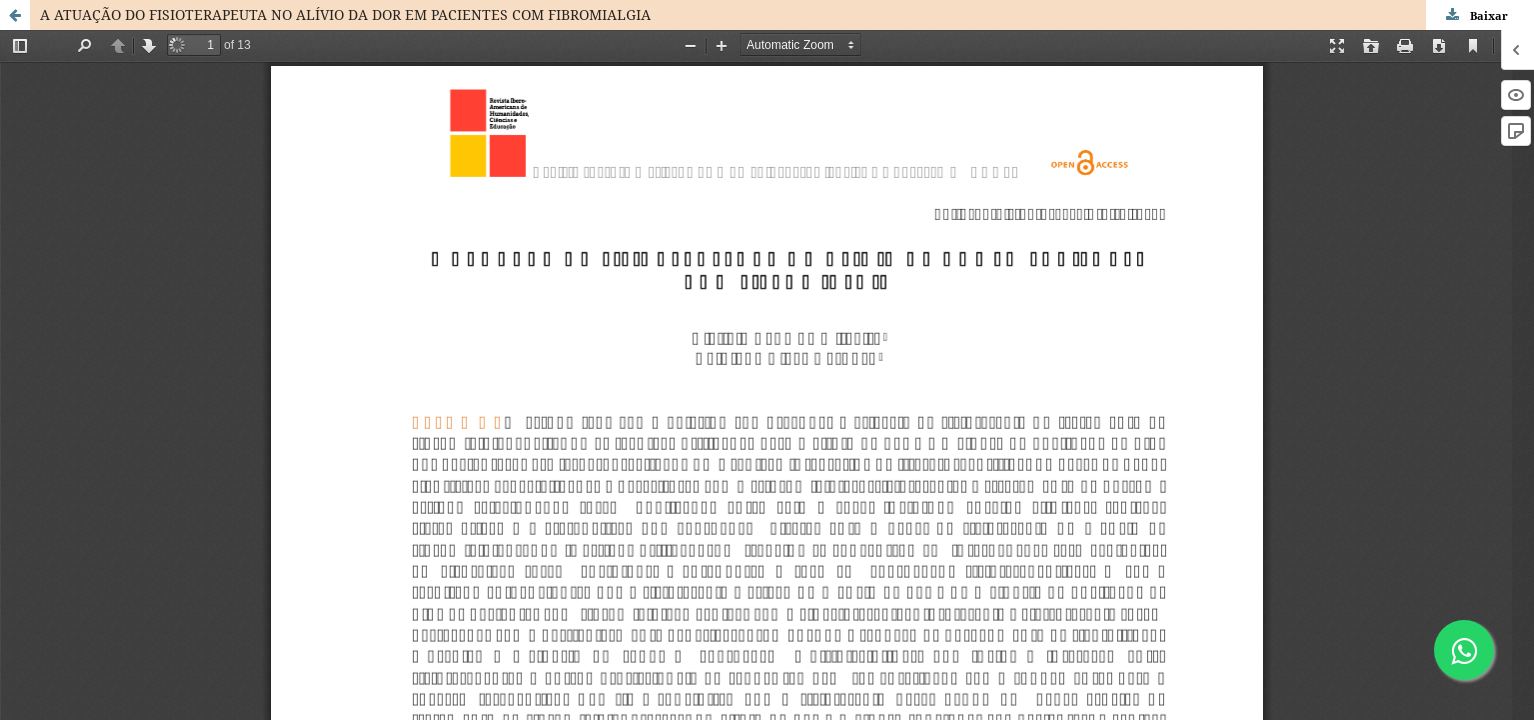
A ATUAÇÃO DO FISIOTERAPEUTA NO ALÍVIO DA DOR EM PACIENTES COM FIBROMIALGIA (345, 14)
